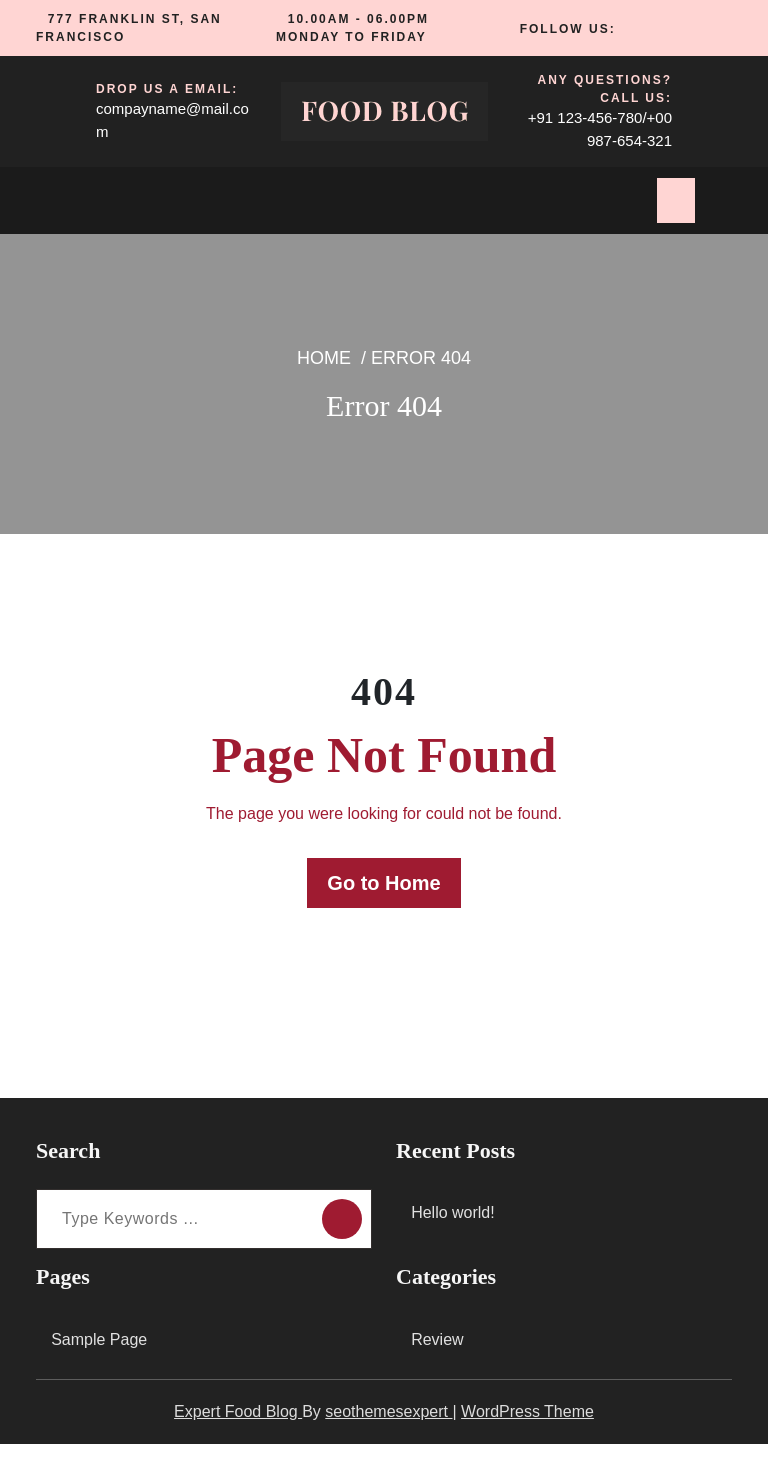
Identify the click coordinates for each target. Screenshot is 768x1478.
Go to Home (384, 918)
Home (330, 395)
